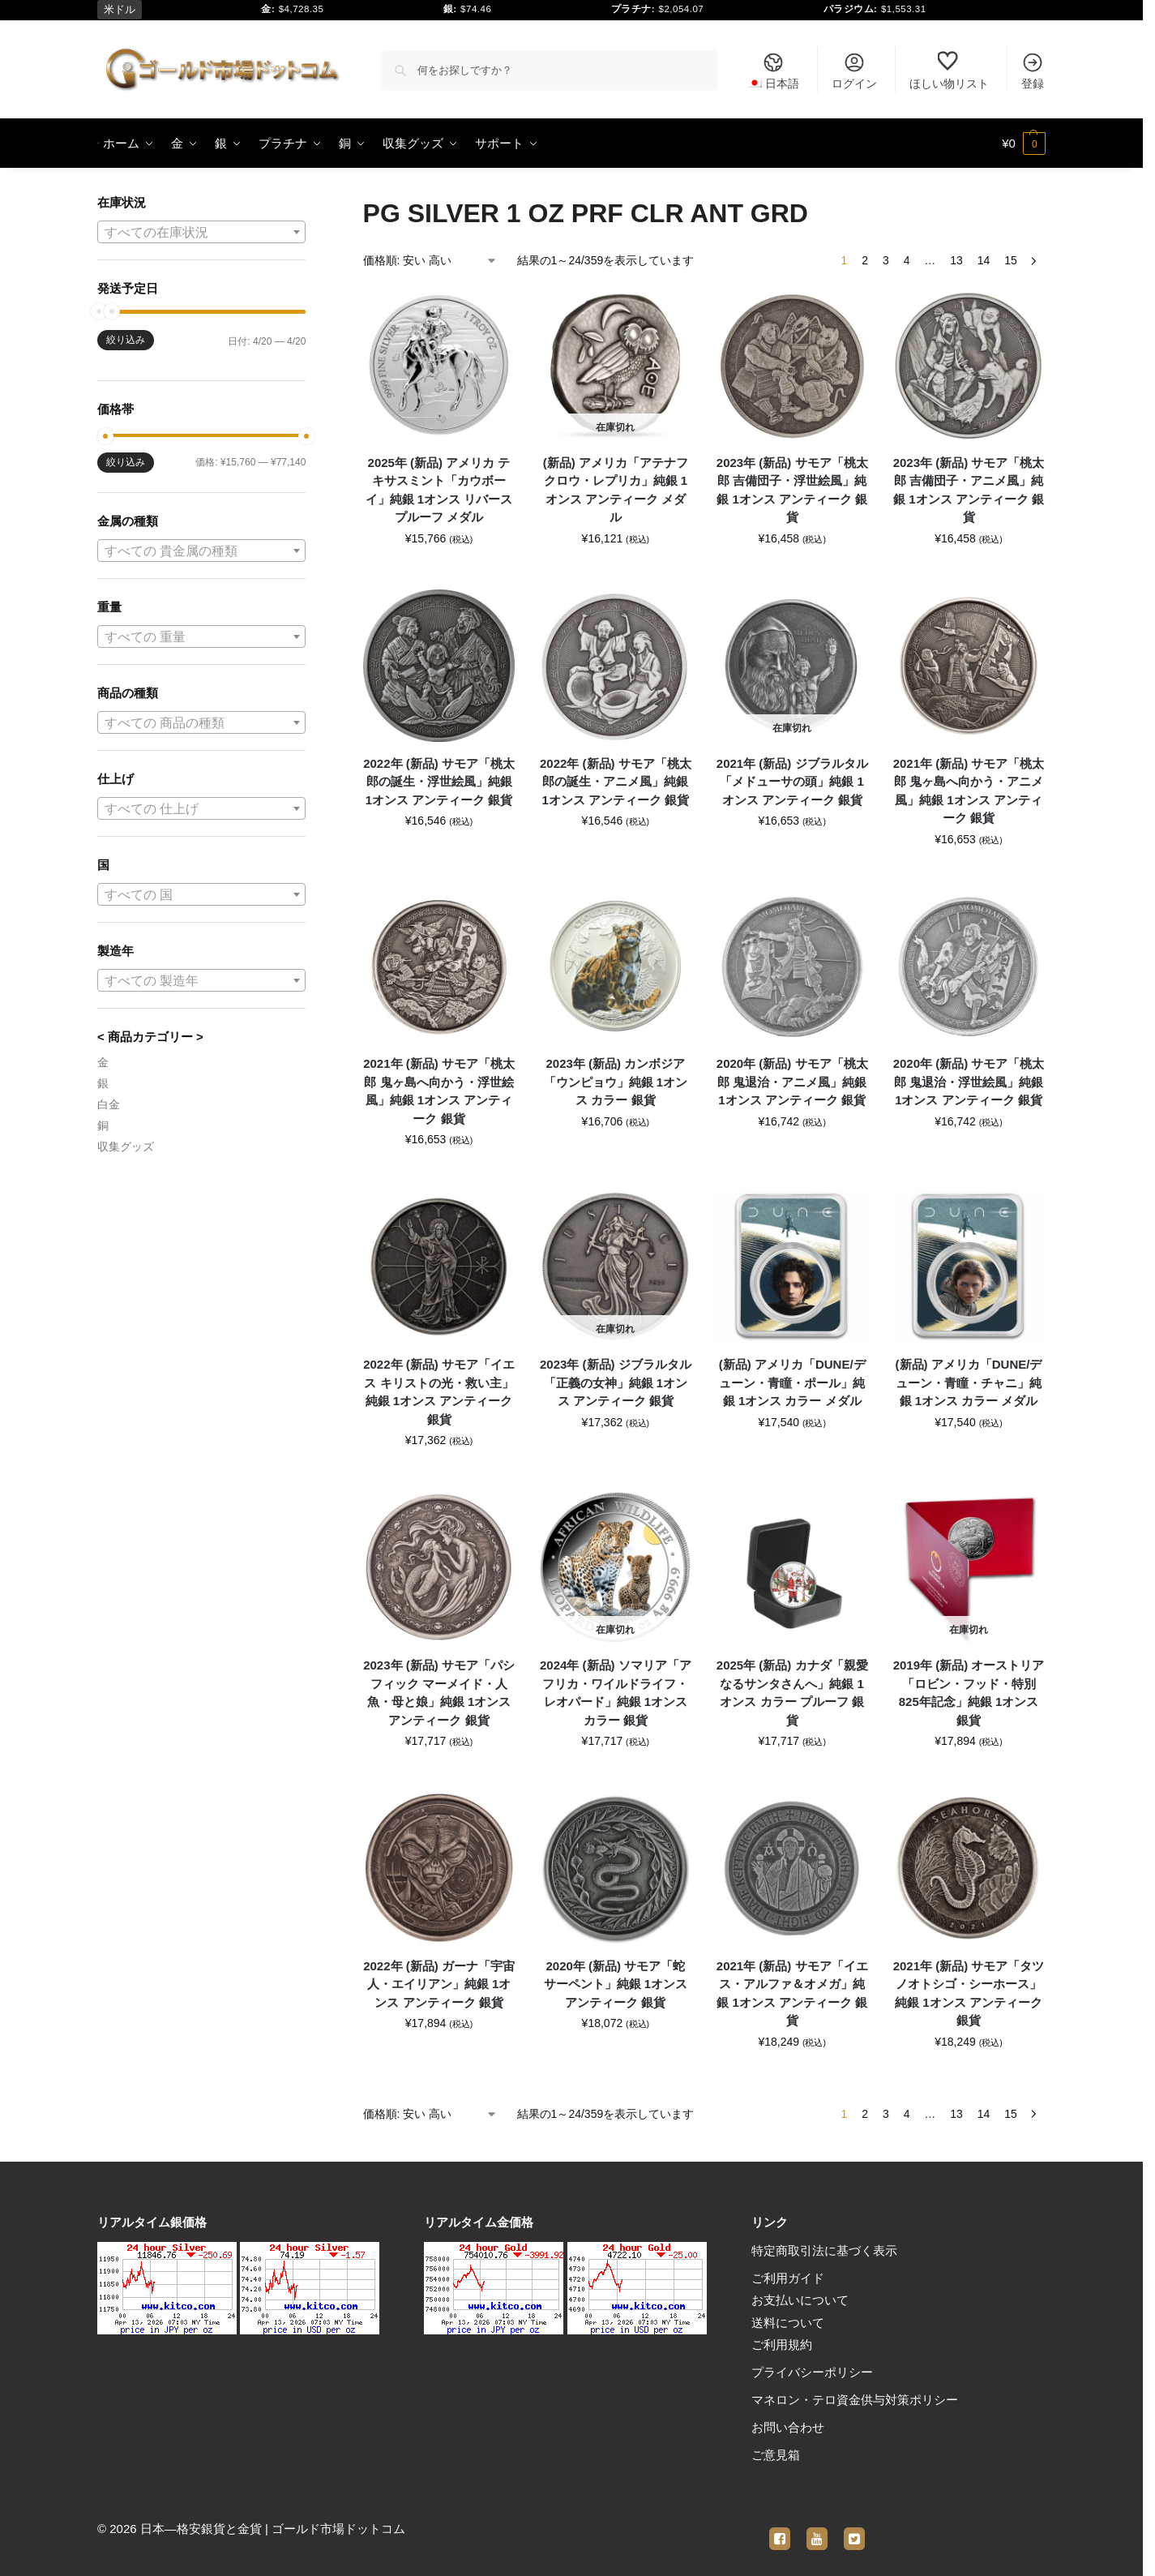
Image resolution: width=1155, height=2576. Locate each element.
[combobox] (201, 232)
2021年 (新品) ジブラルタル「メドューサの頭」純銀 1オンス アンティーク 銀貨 (792, 782)
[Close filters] (310, 204)
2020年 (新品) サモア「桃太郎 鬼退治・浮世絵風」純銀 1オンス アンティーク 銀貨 (969, 1082)
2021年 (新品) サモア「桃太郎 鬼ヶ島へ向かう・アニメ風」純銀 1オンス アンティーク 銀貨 (969, 791)
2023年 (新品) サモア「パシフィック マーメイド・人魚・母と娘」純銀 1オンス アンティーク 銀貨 (439, 1692)
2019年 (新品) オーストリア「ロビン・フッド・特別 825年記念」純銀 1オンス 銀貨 (969, 1692)
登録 (1032, 70)
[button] (1024, 143)
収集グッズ (125, 1146)
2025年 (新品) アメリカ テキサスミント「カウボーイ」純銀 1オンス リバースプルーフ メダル (439, 490)
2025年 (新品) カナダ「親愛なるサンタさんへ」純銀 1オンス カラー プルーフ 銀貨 (792, 1692)
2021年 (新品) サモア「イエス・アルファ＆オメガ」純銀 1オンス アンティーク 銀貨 (792, 1993)
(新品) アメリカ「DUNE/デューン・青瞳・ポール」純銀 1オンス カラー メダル (792, 1382)
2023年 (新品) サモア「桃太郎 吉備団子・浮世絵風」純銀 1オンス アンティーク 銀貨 (792, 490)
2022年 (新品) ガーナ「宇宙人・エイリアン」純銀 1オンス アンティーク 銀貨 (439, 1984)
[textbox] (201, 232)
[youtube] (817, 2529)
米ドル (119, 9)
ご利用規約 (781, 2344)
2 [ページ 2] (865, 260)
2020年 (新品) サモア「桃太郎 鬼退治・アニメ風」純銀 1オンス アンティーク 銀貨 (792, 1082)
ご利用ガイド (787, 2278)
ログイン (854, 70)
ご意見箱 (775, 2455)
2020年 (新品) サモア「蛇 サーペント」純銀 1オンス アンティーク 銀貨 (616, 1984)
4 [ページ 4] (907, 260)
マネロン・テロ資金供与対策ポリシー (854, 2400)
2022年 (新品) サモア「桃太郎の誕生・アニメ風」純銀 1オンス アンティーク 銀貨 (615, 782)
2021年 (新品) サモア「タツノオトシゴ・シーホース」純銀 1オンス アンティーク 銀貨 (969, 1993)
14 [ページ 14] (983, 260)
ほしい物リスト (949, 70)
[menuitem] (773, 69)
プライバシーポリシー (812, 2372)
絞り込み (125, 339)
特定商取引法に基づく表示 (824, 2250)
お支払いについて (800, 2300)
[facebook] (779, 2529)
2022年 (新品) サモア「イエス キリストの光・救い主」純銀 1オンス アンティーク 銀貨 (439, 1391)
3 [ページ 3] (886, 260)
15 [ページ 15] (1010, 260)
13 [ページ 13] (956, 260)
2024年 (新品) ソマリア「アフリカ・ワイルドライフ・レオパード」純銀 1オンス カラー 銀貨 (615, 1692)
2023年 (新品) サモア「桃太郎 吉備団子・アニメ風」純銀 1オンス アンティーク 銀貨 (969, 490)
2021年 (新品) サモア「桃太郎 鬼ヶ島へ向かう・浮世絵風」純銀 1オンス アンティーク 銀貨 (439, 1091)
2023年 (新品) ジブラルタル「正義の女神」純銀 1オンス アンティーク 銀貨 (615, 1382)
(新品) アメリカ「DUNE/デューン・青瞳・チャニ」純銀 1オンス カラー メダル (969, 1382)
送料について (787, 2323)
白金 (108, 1104)
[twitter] (854, 2529)
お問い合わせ (787, 2427)
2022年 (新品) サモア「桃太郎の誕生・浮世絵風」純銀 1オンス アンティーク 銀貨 (439, 782)
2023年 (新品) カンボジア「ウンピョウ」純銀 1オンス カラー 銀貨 (616, 1082)
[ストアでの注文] (430, 260)
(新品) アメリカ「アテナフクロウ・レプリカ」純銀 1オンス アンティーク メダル (615, 490)
